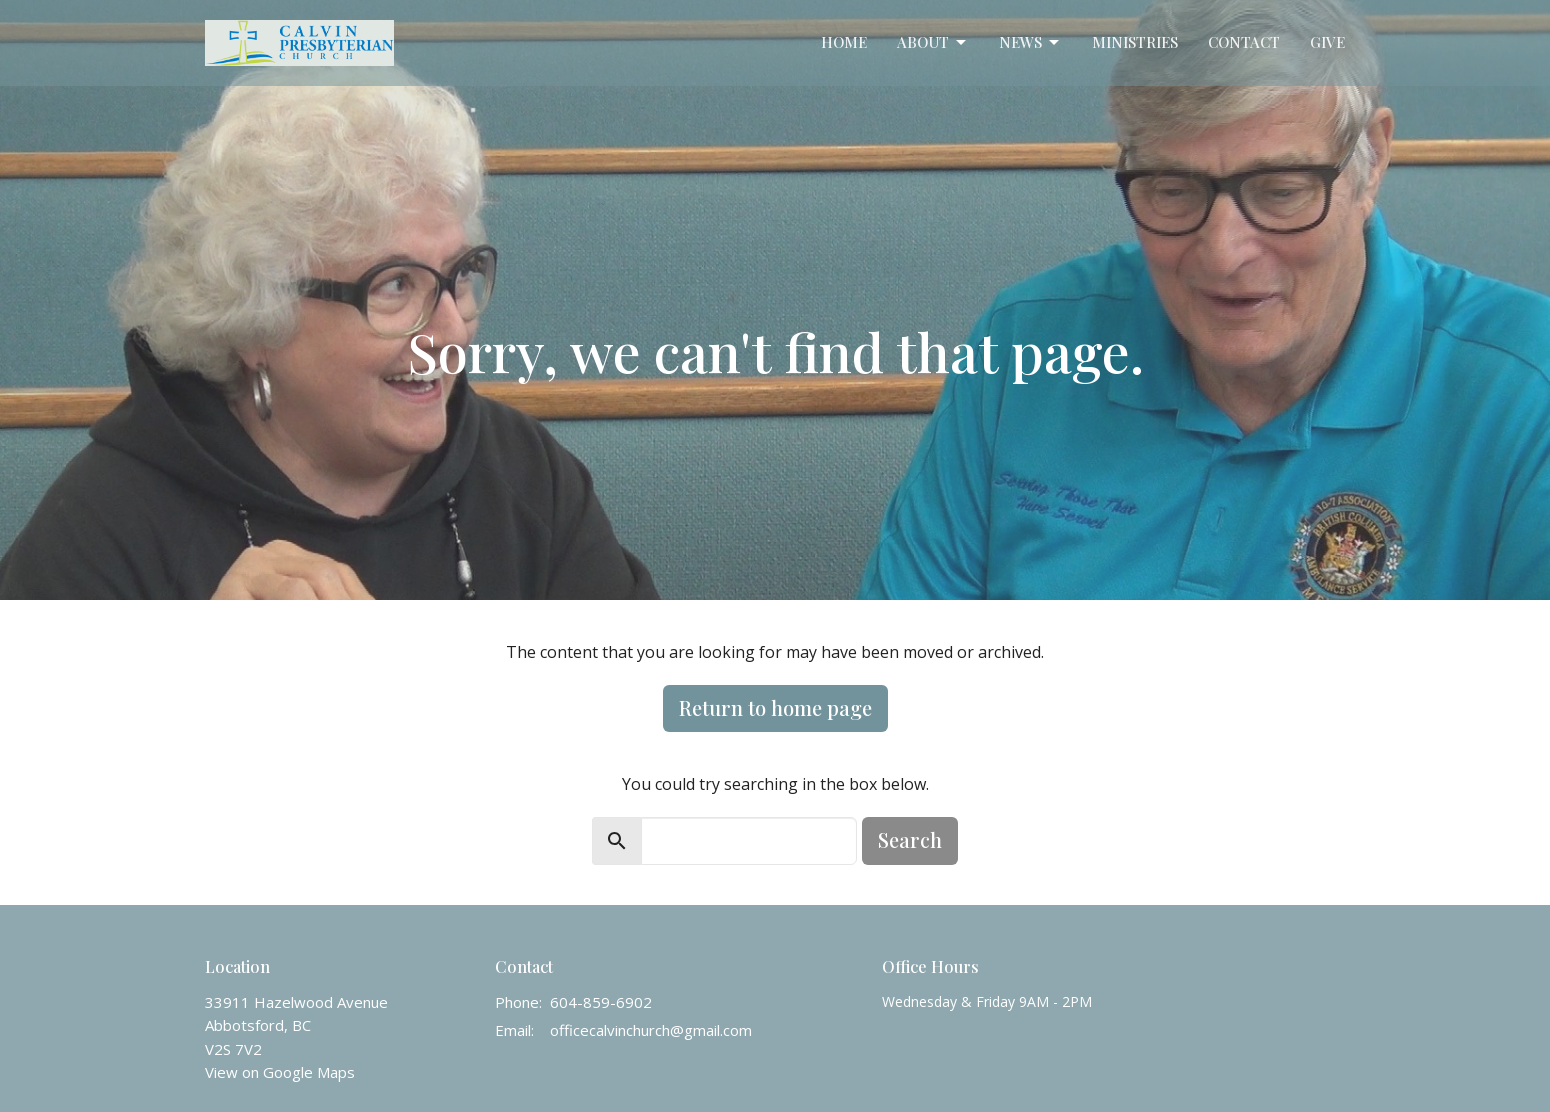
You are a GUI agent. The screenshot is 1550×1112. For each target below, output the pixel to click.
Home (844, 42)
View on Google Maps (280, 1072)
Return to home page (775, 707)
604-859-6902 (601, 1002)
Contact (1244, 42)
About (933, 42)
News (1030, 42)
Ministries (1135, 42)
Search (910, 839)
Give (1327, 42)
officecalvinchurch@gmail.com (651, 1030)
